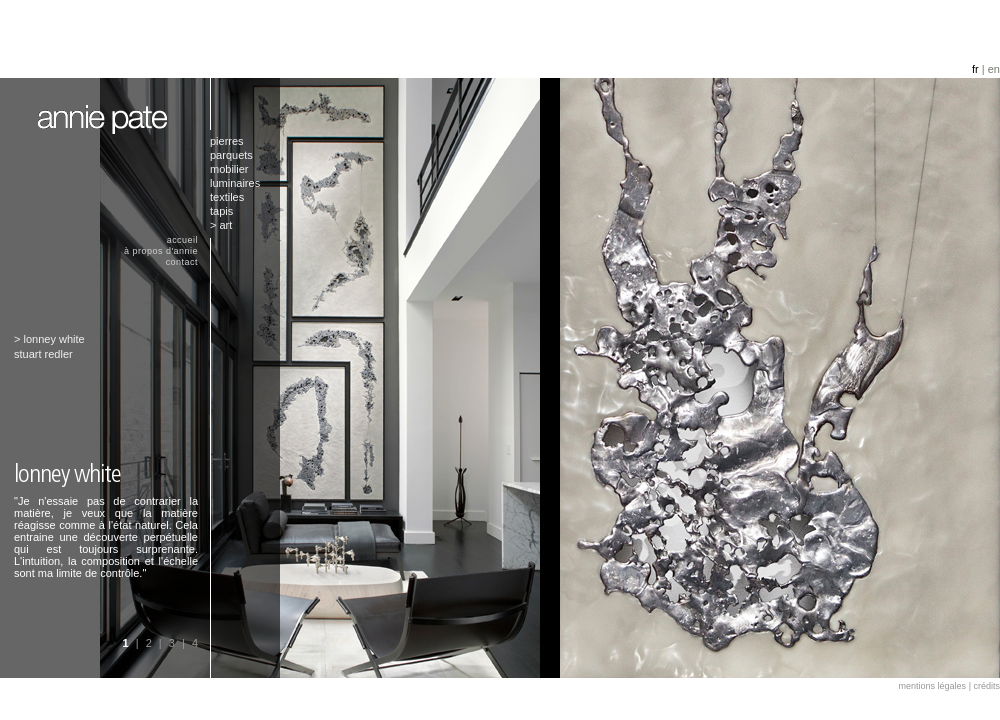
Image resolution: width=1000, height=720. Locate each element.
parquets (231, 155)
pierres (227, 141)
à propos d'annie (161, 251)
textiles (227, 197)
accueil (182, 240)
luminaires (235, 183)
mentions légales (933, 686)
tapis (221, 211)
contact (182, 262)
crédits (986, 686)
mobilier (229, 169)
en (994, 69)
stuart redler (43, 354)
